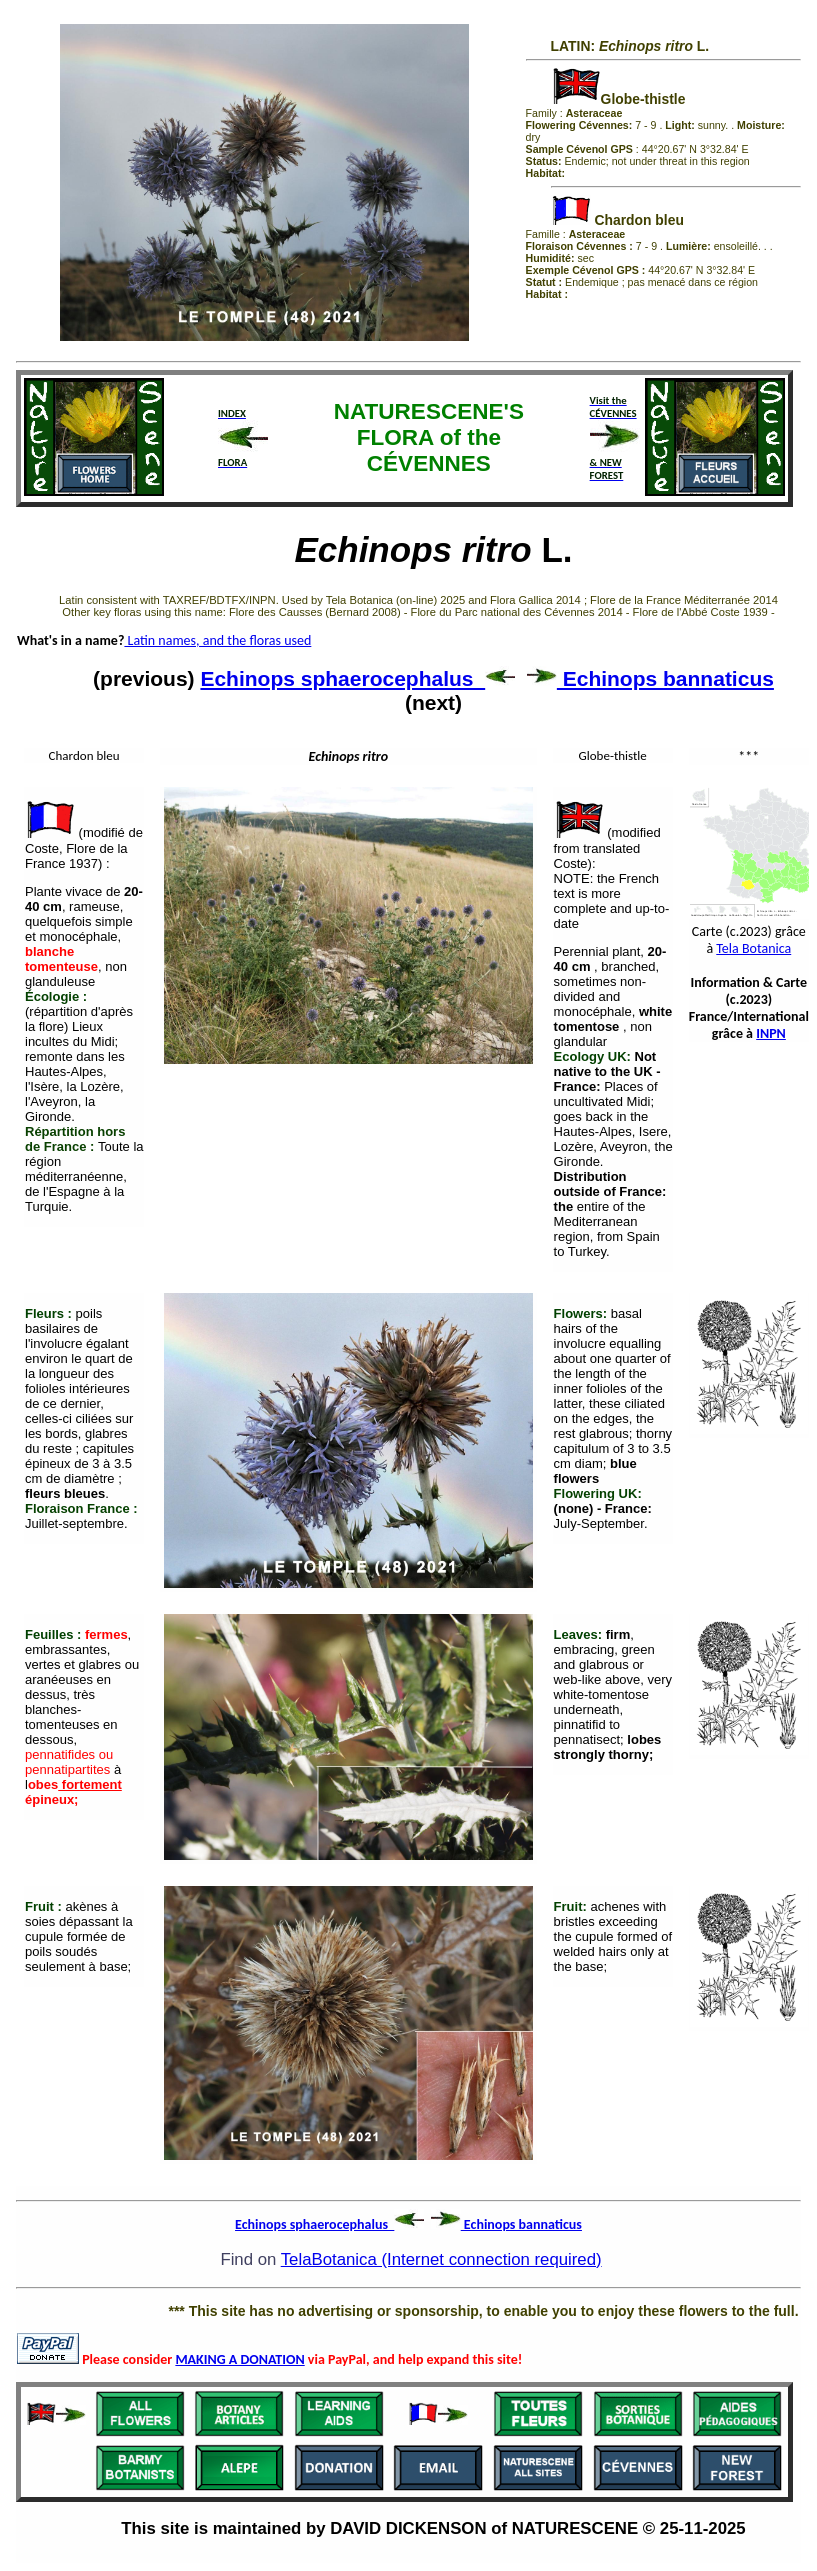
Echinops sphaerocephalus (357, 678)
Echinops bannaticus (650, 678)
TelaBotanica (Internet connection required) (441, 2259)
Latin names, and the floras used (217, 640)
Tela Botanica (753, 948)
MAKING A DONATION (239, 2359)
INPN (771, 1033)
